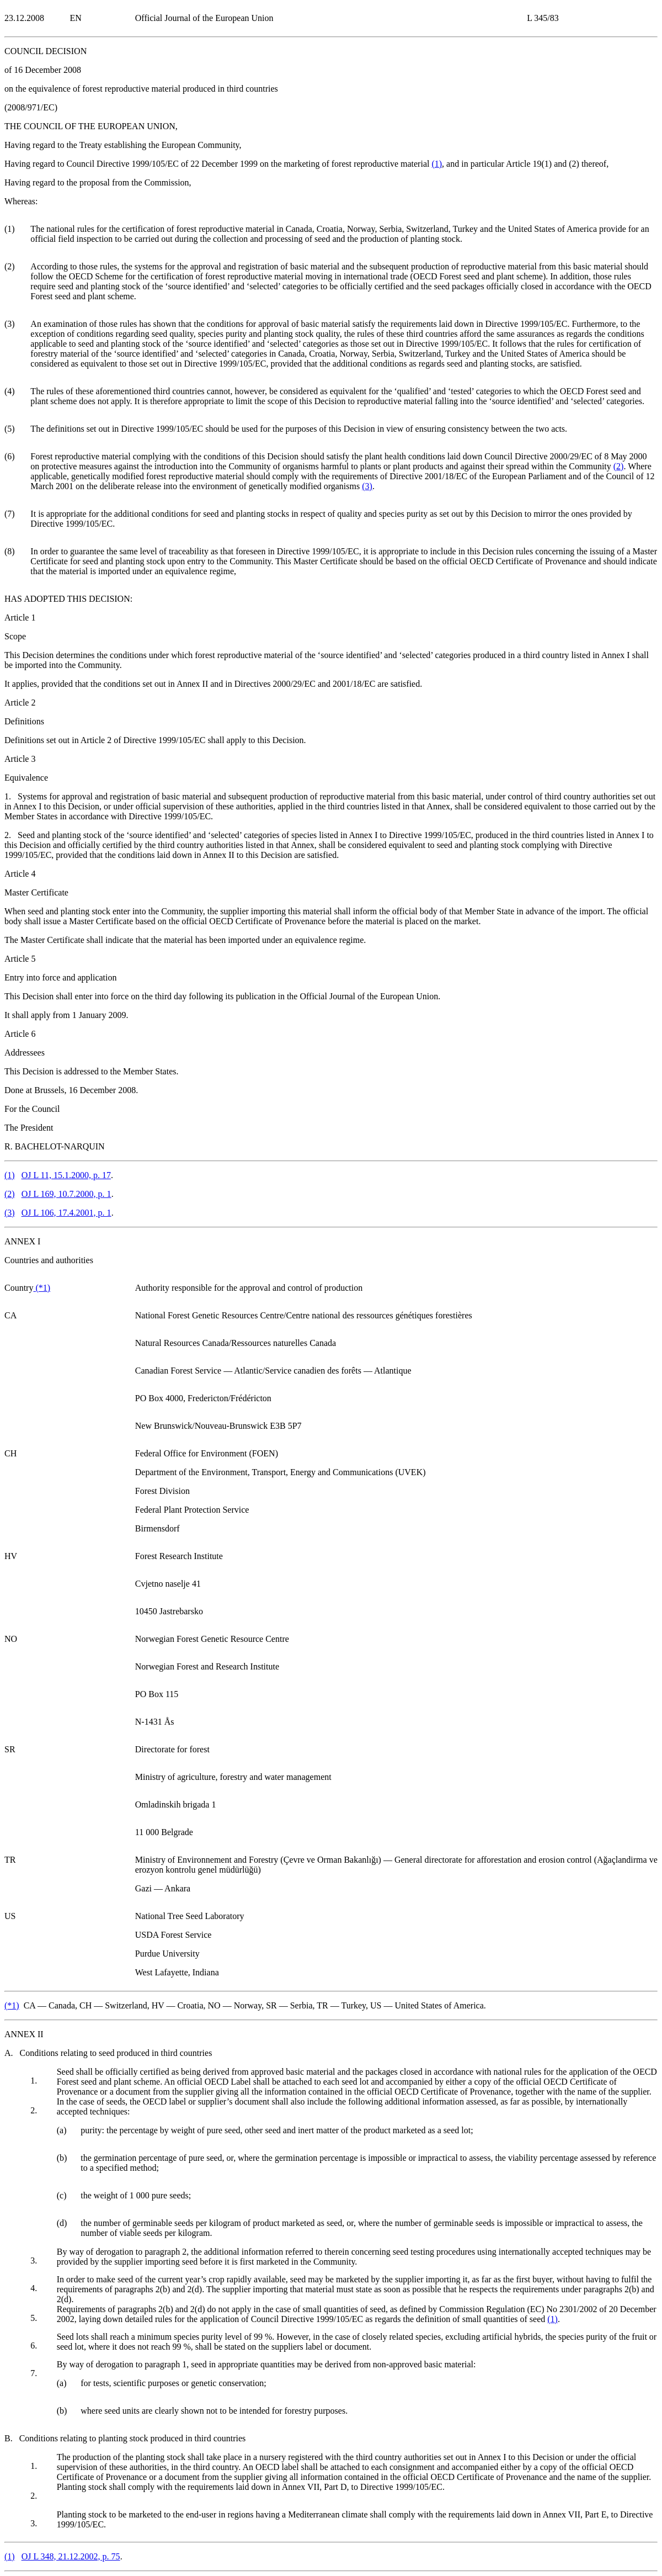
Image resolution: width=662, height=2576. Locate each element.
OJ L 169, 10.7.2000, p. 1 (66, 1194)
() (436, 163)
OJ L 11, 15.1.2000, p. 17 (66, 1175)
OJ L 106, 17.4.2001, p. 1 (66, 1212)
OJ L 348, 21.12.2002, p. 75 (71, 2556)
